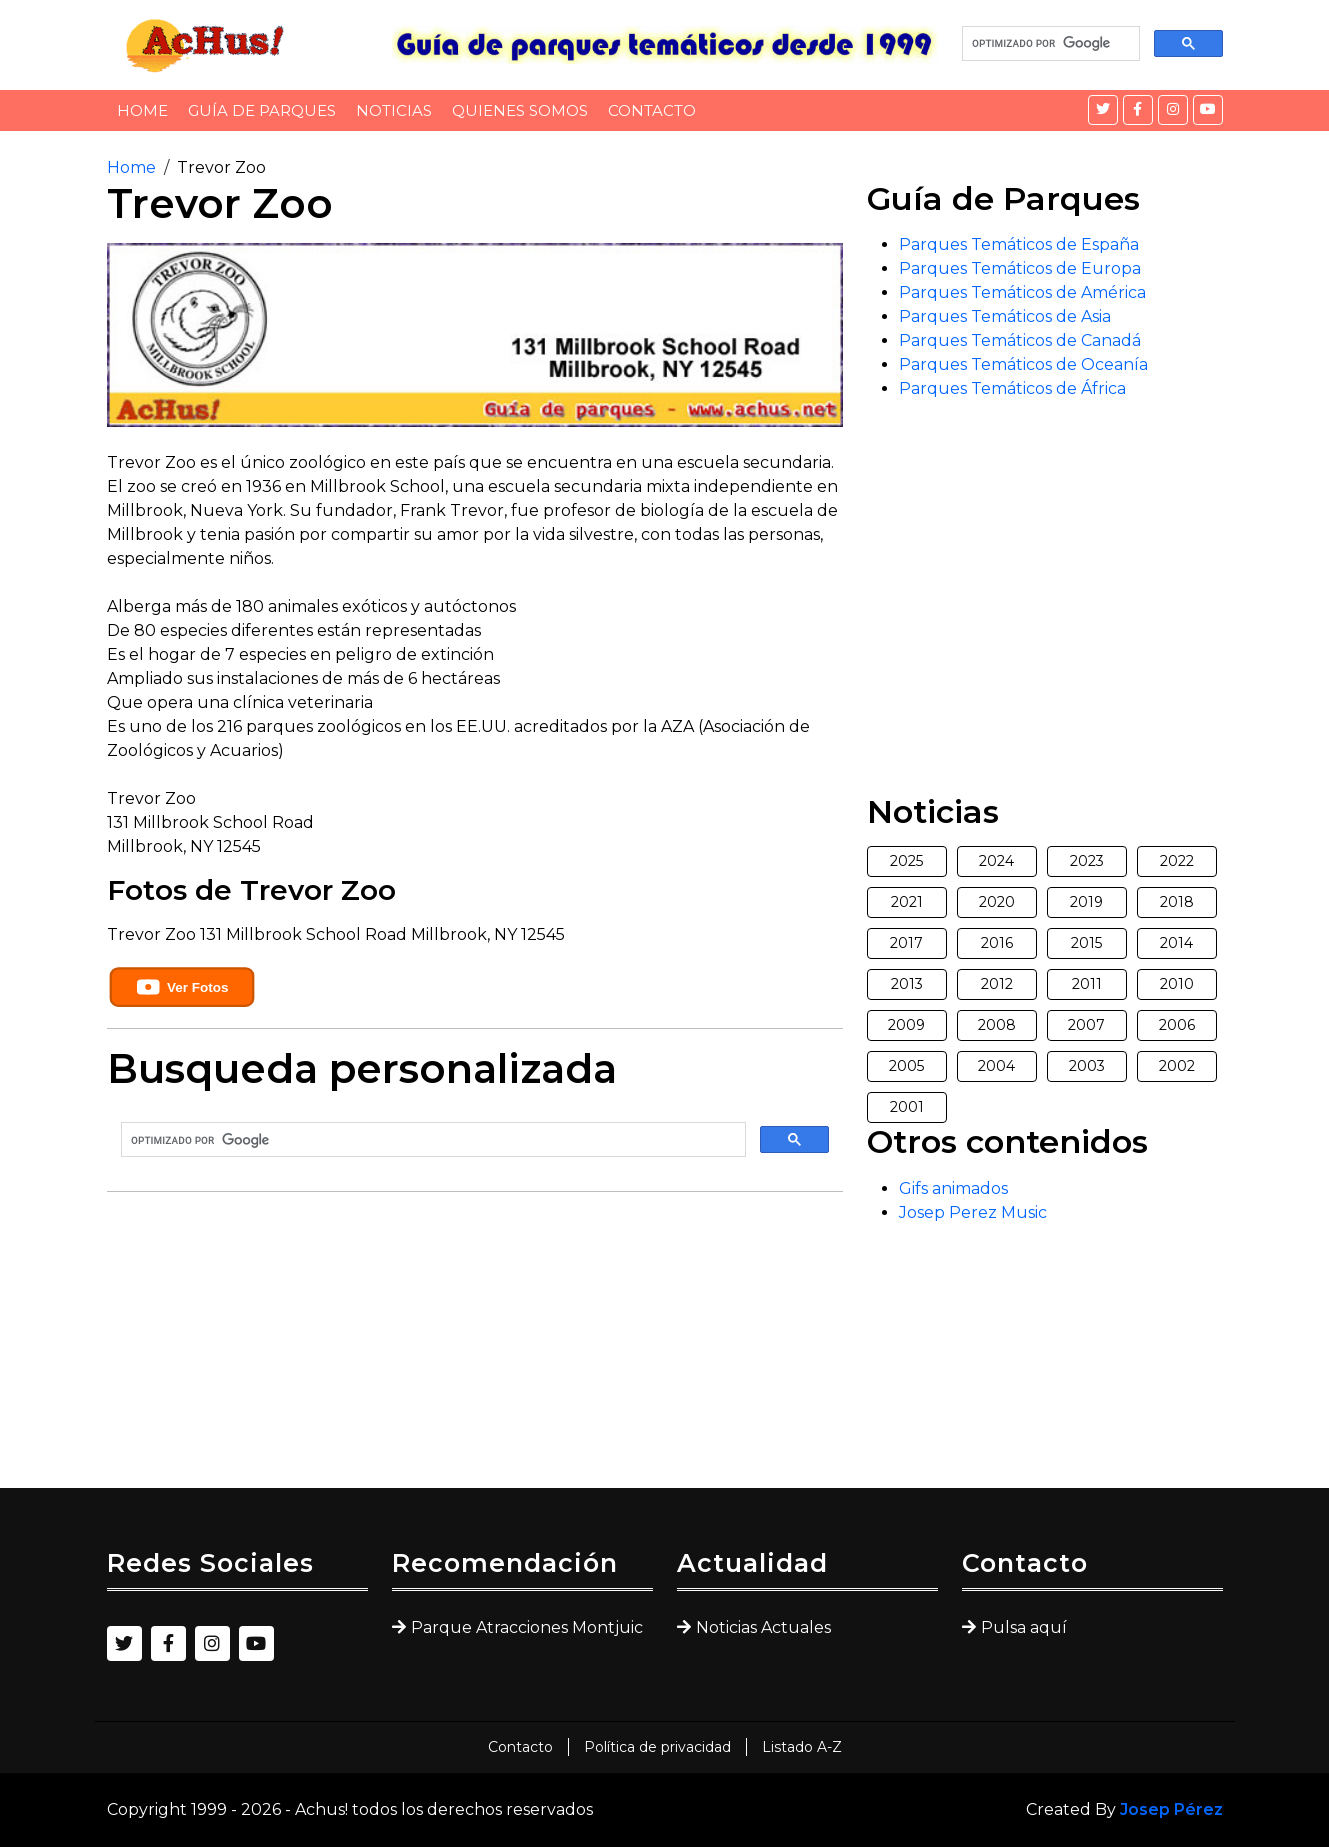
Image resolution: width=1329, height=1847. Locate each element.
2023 (1087, 861)
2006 (1177, 1025)
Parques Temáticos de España (1019, 244)
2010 (1177, 984)
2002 (1177, 1066)
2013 (907, 984)
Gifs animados (953, 1188)
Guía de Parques (262, 110)
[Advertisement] (475, 1348)
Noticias (394, 110)
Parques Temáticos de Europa (1020, 268)
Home (142, 110)
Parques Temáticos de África (1012, 388)
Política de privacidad (657, 1747)
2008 (997, 1025)
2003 (1087, 1066)
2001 (907, 1107)
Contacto (652, 110)
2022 (1177, 861)
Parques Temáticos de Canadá (1020, 340)
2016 (997, 943)
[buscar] (1049, 44)
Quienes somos (520, 110)
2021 (907, 902)
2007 (1086, 1025)
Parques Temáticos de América (1022, 292)
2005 (906, 1066)
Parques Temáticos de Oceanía (1023, 364)
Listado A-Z (802, 1747)
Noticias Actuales (763, 1627)
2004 (996, 1066)
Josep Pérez (1171, 1809)
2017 (906, 943)
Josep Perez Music (973, 1212)
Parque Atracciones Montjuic (527, 1627)
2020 (997, 902)
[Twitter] (1103, 110)
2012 (997, 984)
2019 (1086, 902)
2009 (906, 1025)
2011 (1087, 984)
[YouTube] (1208, 110)
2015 (1086, 943)
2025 (906, 861)
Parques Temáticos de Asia (1005, 316)
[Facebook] (1138, 110)
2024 (996, 861)
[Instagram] (1173, 110)
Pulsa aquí (1024, 1627)
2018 (1177, 902)
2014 (1176, 943)
